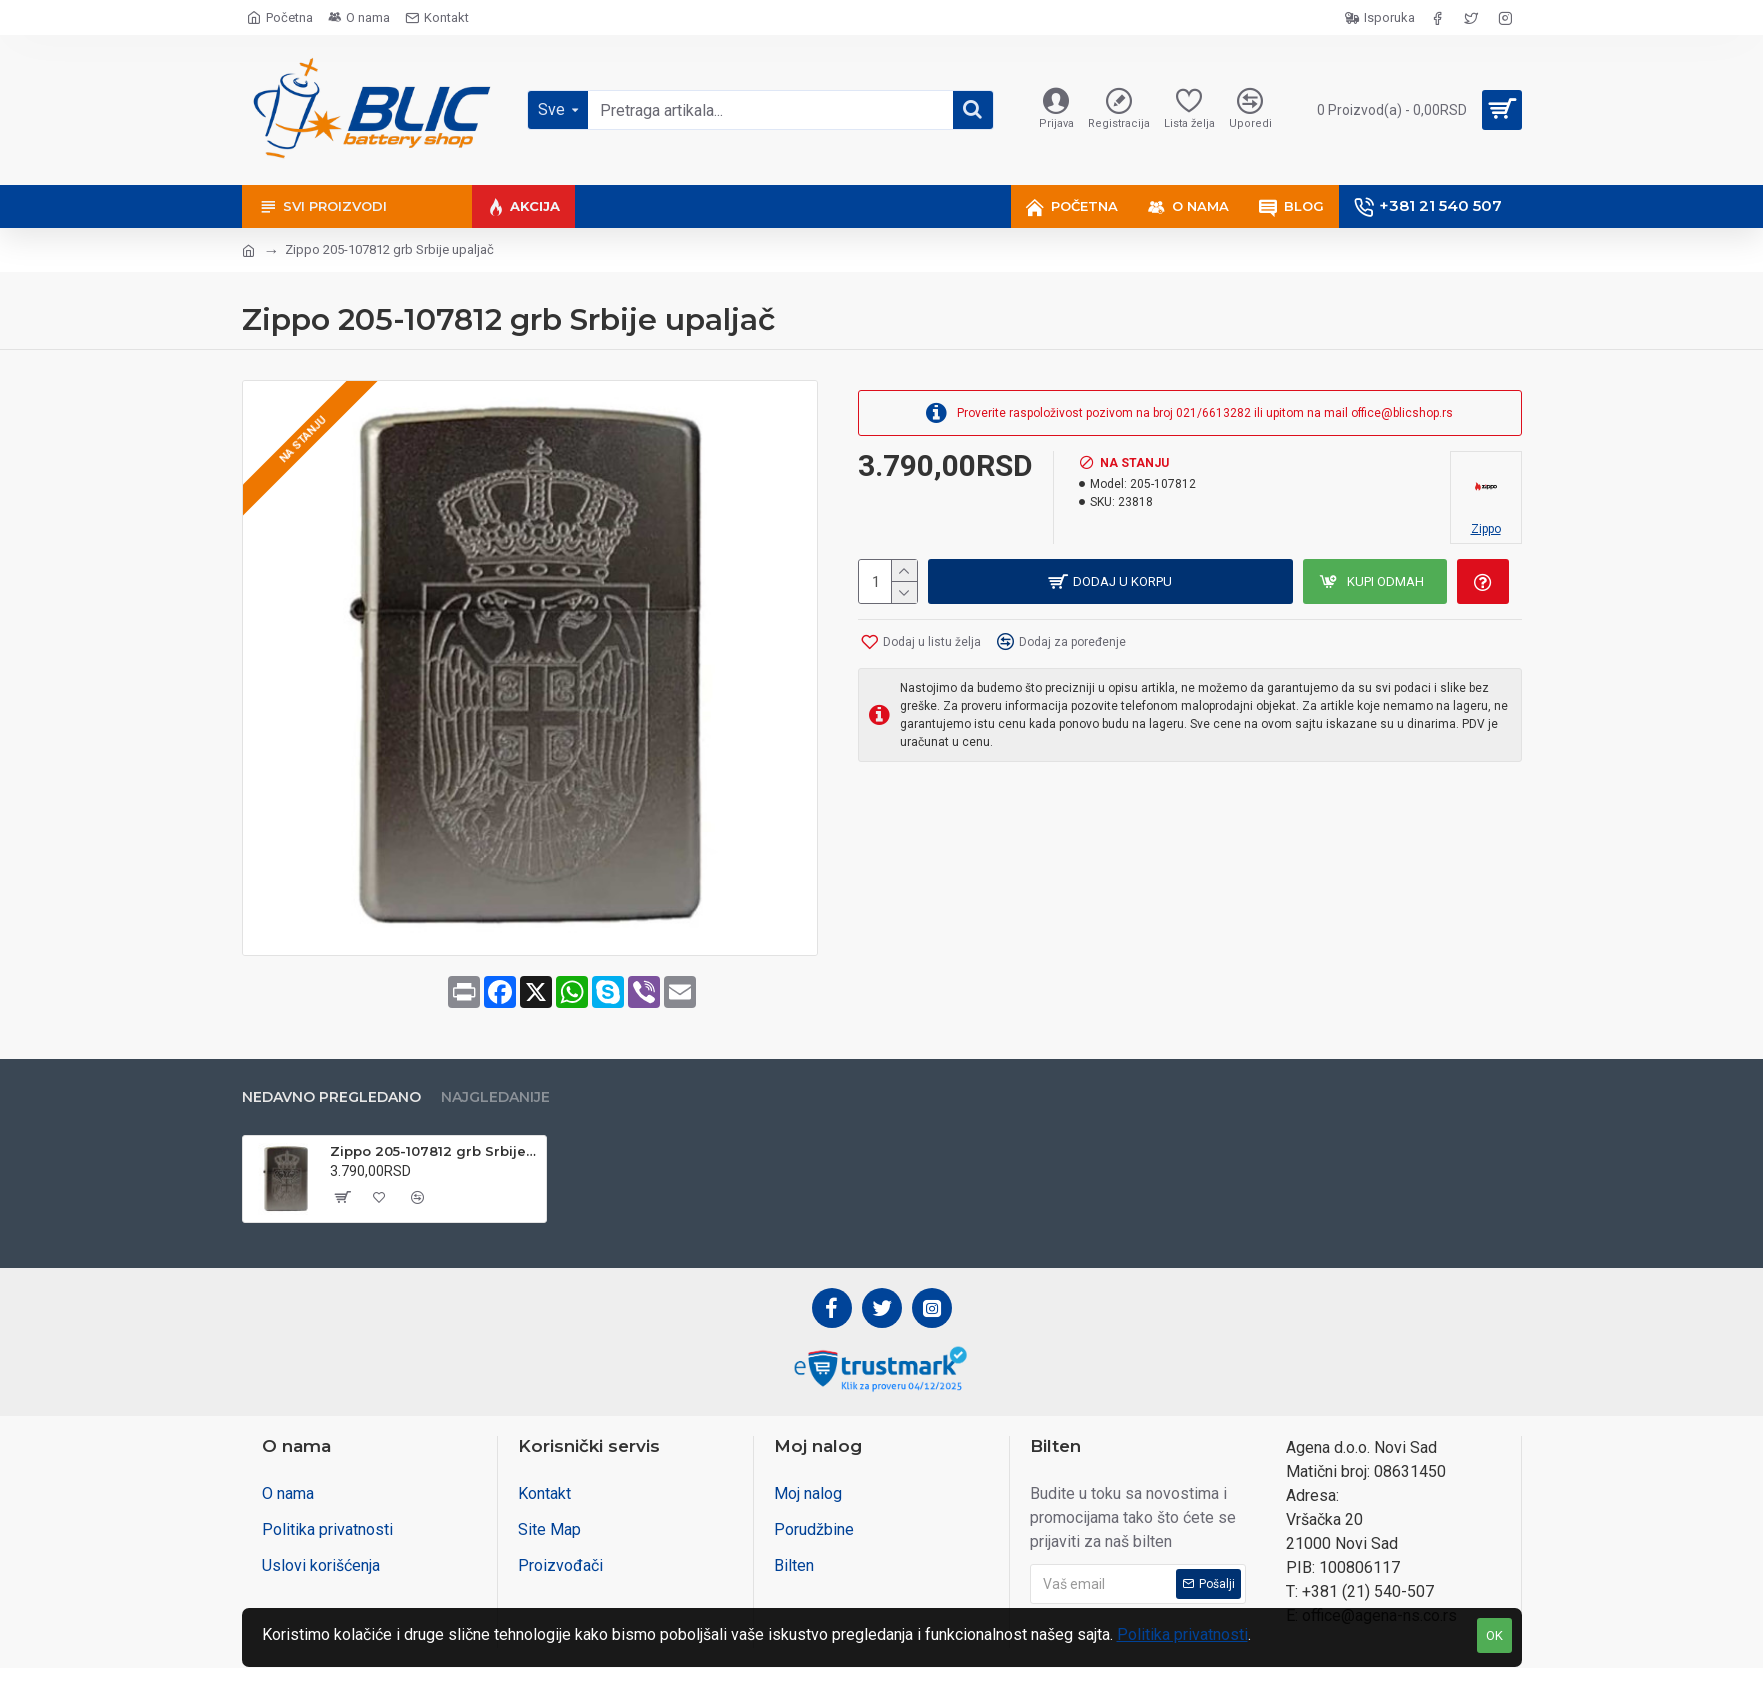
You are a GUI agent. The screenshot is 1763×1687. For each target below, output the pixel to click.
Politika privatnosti (1182, 1634)
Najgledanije (495, 1096)
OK (1494, 1635)
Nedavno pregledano (331, 1096)
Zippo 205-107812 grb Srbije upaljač (434, 1151)
